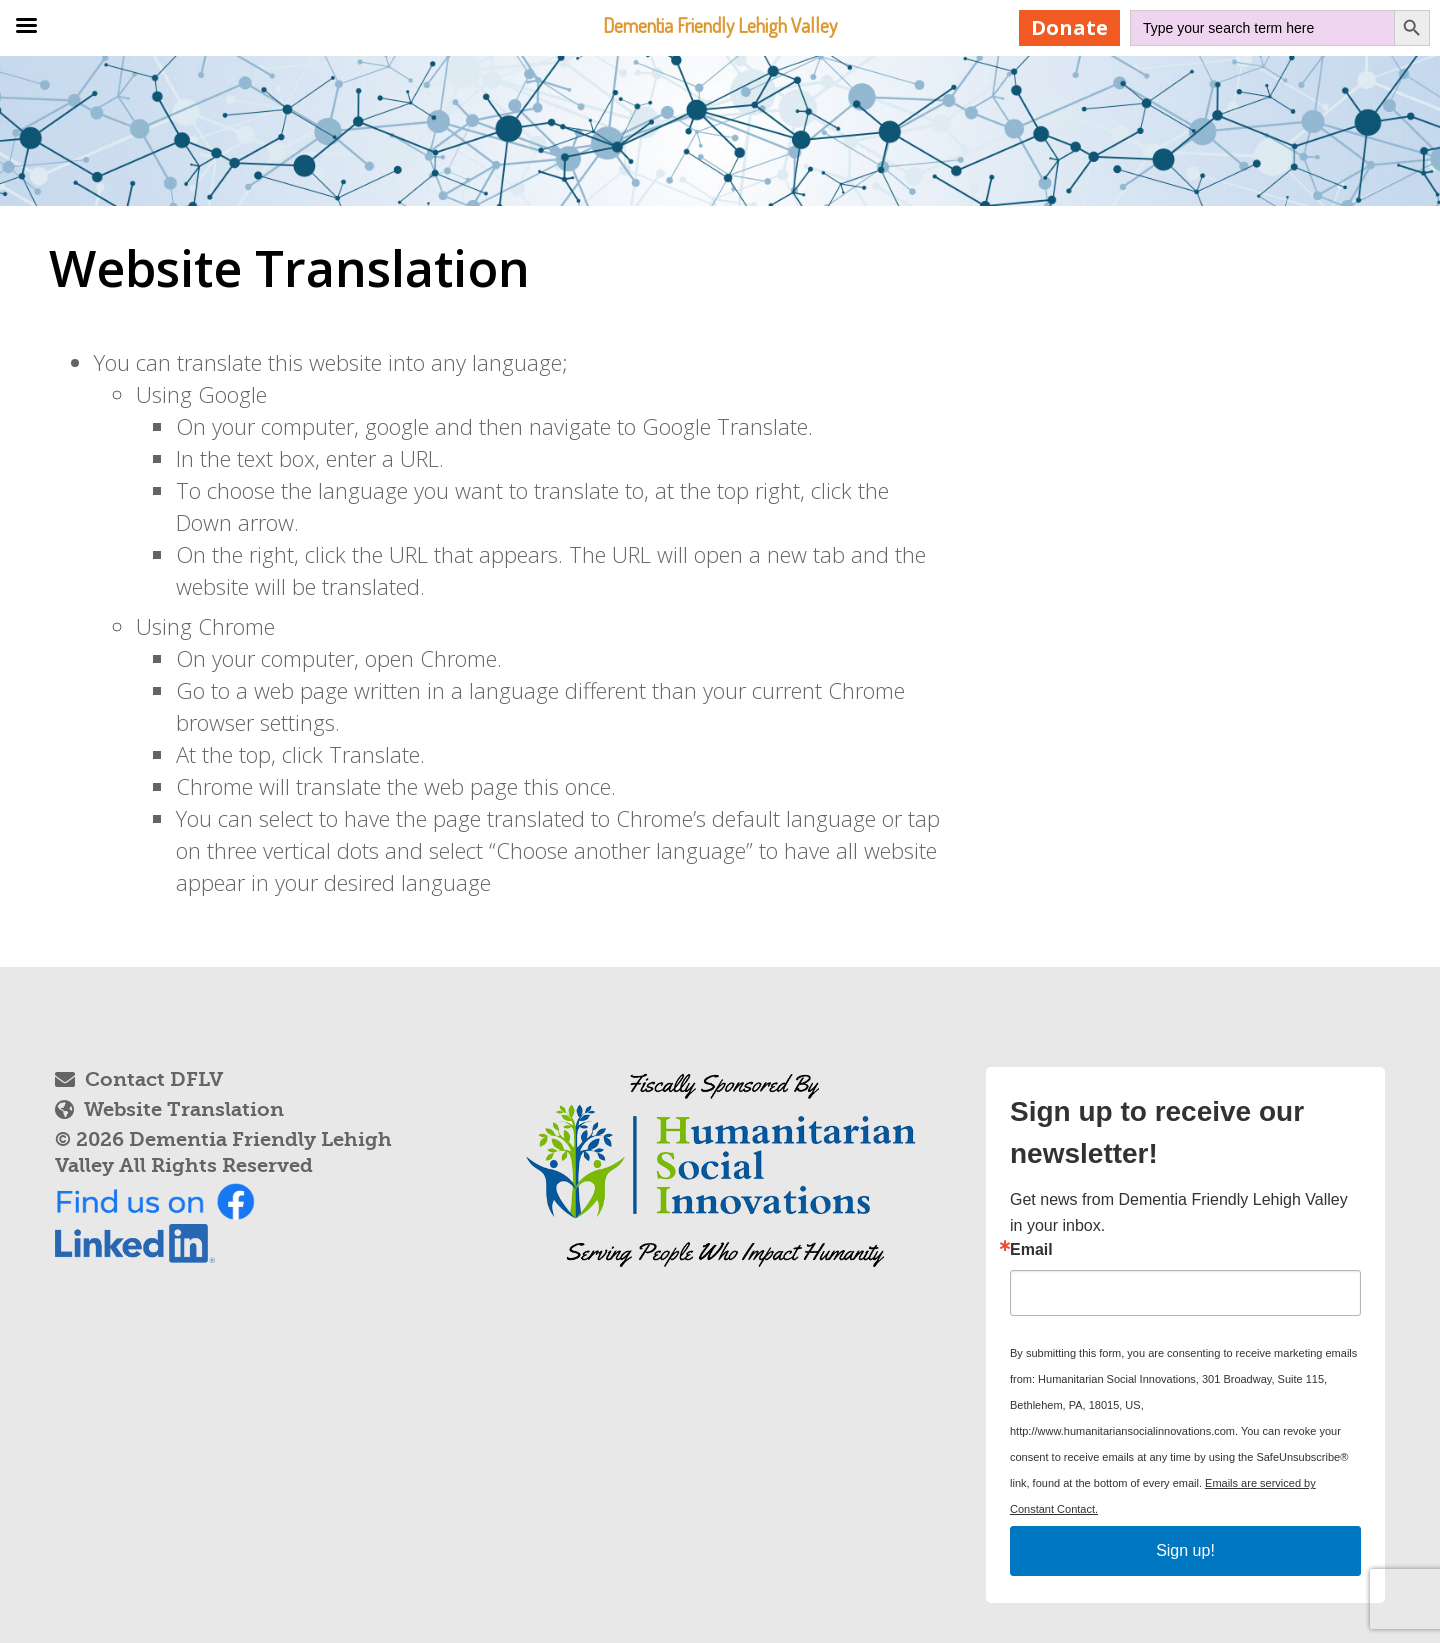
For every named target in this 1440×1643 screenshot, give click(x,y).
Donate (1069, 27)
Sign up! (1185, 1550)
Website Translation (169, 1110)
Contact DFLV (139, 1080)
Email (1031, 1250)
